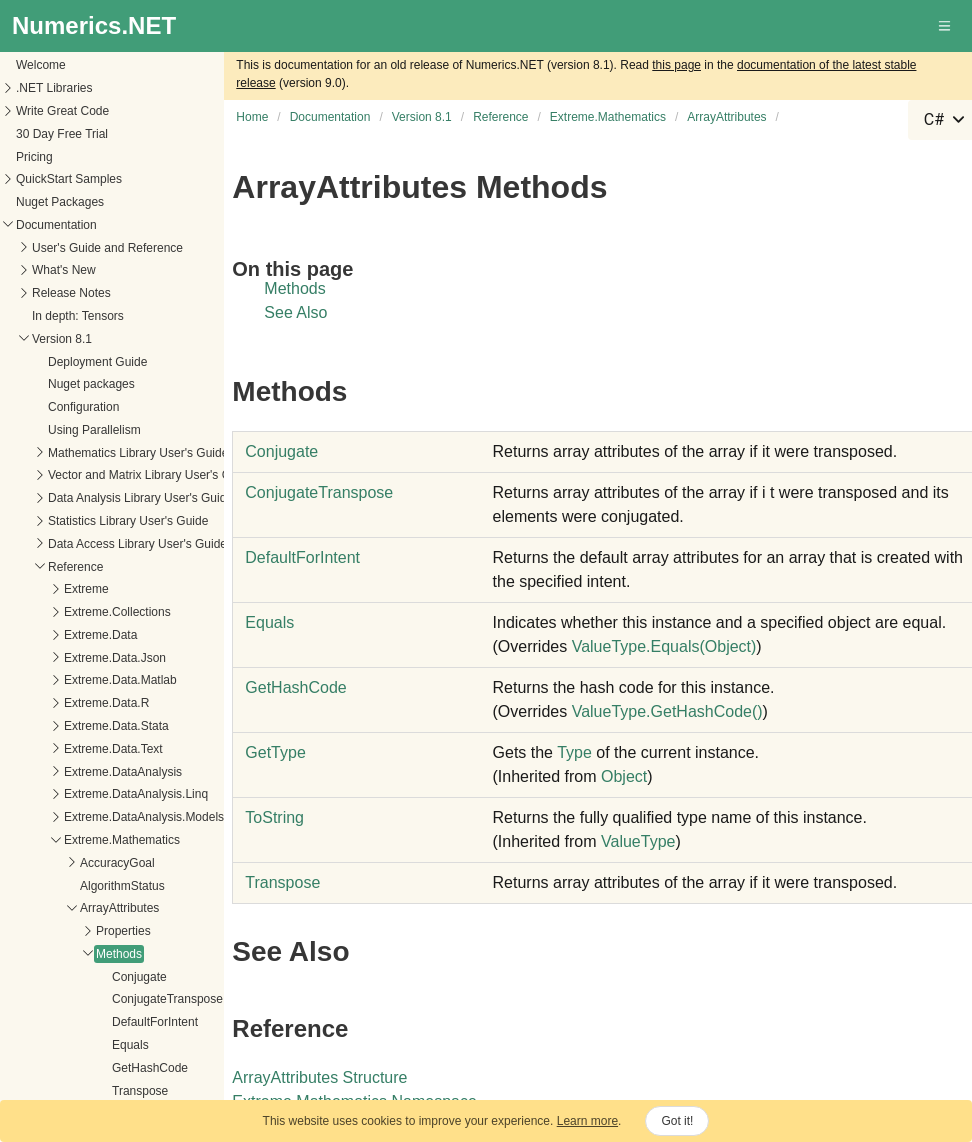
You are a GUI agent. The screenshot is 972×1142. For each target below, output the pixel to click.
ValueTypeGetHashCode (667, 711)
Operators (40, 728)
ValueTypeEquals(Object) (664, 646)
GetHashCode (68, 680)
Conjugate (57, 589)
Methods (37, 566)
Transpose (58, 703)
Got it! (677, 1121)
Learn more (587, 1121)
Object (624, 776)
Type (574, 752)
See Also (295, 312)
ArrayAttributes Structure (319, 1077)
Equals (48, 657)
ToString (274, 817)
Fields (30, 751)
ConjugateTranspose (85, 611)
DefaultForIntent (73, 634)
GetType (275, 752)
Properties (41, 543)
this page (676, 65)
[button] (946, 26)
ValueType (638, 841)
